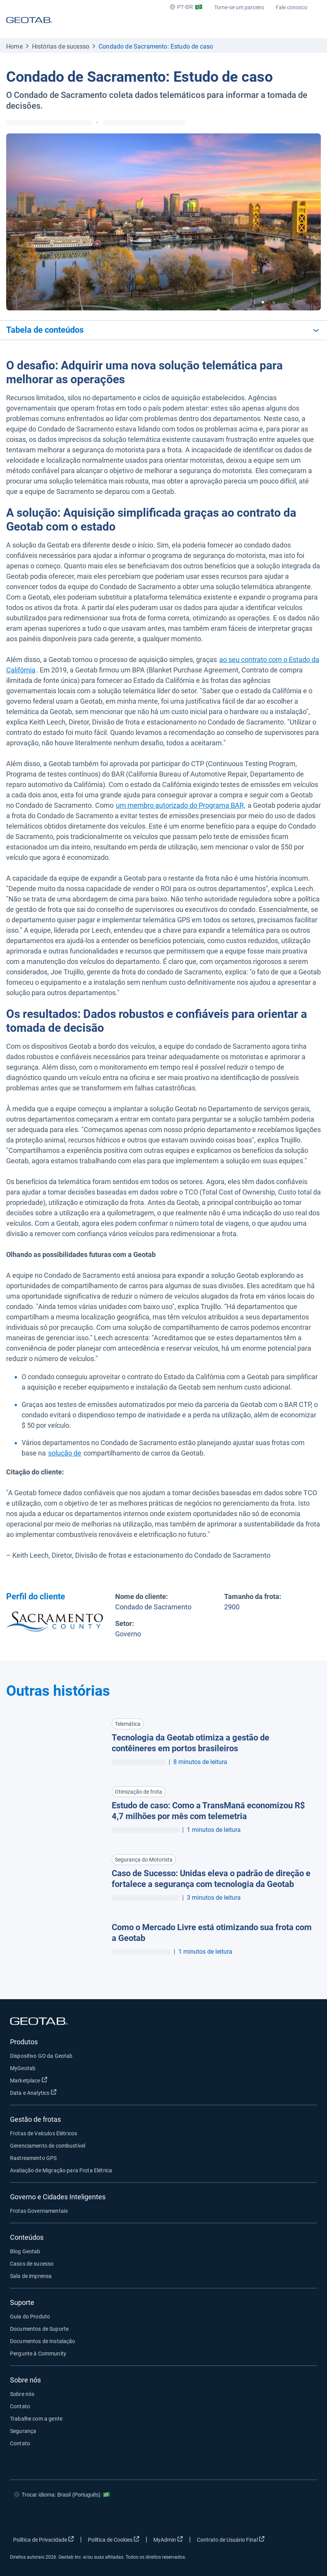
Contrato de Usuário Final (231, 2539)
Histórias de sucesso (60, 46)
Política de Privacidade (43, 2539)
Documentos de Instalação (42, 2341)
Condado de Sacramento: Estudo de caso (156, 46)
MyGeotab (22, 2068)
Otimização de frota (138, 1792)
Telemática (128, 1724)
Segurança (23, 2431)
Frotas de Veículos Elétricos (43, 2133)
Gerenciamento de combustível (47, 2146)
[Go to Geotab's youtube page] (301, 2517)
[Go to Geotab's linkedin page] (278, 2517)
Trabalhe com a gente (36, 2419)
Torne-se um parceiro (239, 7)
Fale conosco (291, 7)
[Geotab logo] (29, 27)
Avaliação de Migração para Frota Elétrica (61, 2170)
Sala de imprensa (31, 2276)
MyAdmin (168, 2539)
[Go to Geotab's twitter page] (255, 2517)
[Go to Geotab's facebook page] (232, 2517)
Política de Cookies (113, 2539)
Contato (20, 2406)
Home (14, 46)
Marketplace (28, 2080)
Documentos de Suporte (39, 2329)
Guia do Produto (30, 2316)
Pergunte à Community (38, 2353)
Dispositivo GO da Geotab (41, 2056)
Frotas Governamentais (39, 2211)
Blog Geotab (25, 2251)
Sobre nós (22, 2394)
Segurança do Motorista (144, 1860)
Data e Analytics (33, 2092)
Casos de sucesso (32, 2264)
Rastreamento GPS (33, 2158)
